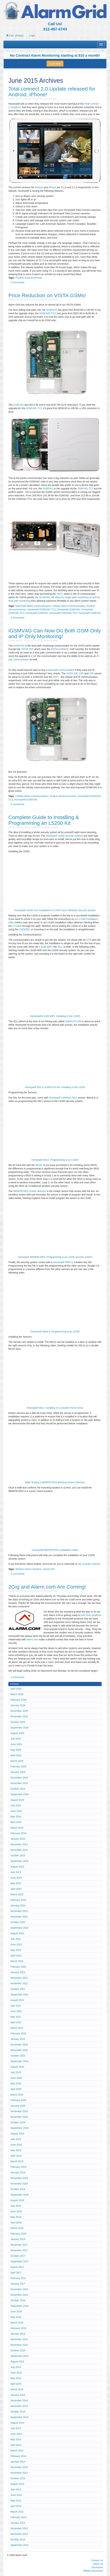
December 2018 (19, 2178)
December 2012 (19, 2528)
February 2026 (18, 1699)
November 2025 (19, 1716)
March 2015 (16, 2389)
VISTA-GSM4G (59, 649)
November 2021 (19, 1983)
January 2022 (17, 1972)
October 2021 (17, 1989)
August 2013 (17, 2484)
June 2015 (16, 2372)
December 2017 (19, 2244)
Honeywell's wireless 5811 (63, 1097)
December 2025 (19, 1711)
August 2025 (17, 1733)
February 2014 (18, 2456)
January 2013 (17, 2522)
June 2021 (16, 2011)
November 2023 (19, 1850)
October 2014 (17, 2411)
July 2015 (15, 2367)
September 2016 (19, 2306)
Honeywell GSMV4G (89, 613)
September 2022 (19, 1927)
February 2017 (18, 2278)
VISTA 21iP (27, 649)
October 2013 (17, 2478)
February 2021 (18, 2033)
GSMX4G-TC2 (85, 488)
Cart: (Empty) (15, 35)
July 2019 (15, 2139)
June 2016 (16, 2311)
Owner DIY (49, 1569)
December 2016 (19, 2289)
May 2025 (15, 1749)
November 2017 (19, 2250)
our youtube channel (89, 1563)
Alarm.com (32, 1639)
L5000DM (24, 929)
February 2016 (18, 2328)
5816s (38, 1165)
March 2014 (16, 2450)
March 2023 (16, 1894)
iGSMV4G (51, 309)
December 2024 (19, 1777)
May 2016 (15, 2317)
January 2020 (17, 2105)
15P (81, 673)
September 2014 (19, 2417)
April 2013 (15, 2506)
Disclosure (97, 2567)
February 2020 (18, 2100)
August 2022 (17, 1933)
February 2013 (18, 2517)
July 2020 (15, 2072)
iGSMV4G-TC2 (47, 313)
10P (91, 673)
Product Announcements (28, 277)
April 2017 (15, 2272)
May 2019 (15, 2150)
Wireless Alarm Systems (28, 1569)
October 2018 (17, 2189)
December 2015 (19, 2339)
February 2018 (18, 2233)
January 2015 (17, 2395)
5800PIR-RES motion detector (29, 1191)
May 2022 (15, 1950)
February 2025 (18, 1766)
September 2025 (19, 1727)
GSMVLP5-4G (73, 1021)
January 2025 (17, 1772)
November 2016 (19, 2294)
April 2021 (15, 2022)
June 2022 (16, 1944)
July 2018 (15, 2205)
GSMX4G (48, 488)
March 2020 (16, 2094)
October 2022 (17, 1922)
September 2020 (19, 2061)
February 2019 (18, 2167)
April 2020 (15, 2089)
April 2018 (15, 2222)
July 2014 (15, 2428)
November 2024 (19, 1783)
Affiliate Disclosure (93, 2570)
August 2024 (17, 1799)
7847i (59, 593)
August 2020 (17, 2066)
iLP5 (88, 939)
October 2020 (17, 2055)
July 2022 (15, 1939)
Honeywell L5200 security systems (64, 835)
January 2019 (17, 2172)
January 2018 (17, 2239)
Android (39, 187)
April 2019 (15, 2155)
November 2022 (19, 1916)
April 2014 (15, 2445)
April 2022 (15, 1955)
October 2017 (17, 2255)
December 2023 (19, 1844)
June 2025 (16, 1744)
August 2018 (17, 2200)
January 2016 (17, 2333)
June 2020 (16, 2078)
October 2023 (17, 1855)
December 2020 (19, 2044)
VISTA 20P (72, 673)
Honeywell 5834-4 (63, 1262)
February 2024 (18, 1833)
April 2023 (15, 1888)
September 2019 (19, 2128)
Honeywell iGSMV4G (68, 609)
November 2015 (19, 2344)
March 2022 (16, 1961)
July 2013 (15, 2489)
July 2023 (15, 1872)
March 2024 (16, 1827)
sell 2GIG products (91, 1615)
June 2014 (16, 2433)
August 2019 (17, 2133)
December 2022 (19, 1911)
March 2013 (16, 2511)
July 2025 (15, 1738)
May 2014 (15, 2439)
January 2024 (17, 1838)
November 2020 (19, 2050)
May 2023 (15, 1883)
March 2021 (16, 2027)
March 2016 (16, 2322)
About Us (98, 2563)
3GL (60, 946)
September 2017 (19, 2261)
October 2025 (17, 1722)
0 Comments (17, 282)
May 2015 (15, 2378)
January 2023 (17, 1905)
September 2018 (19, 2194)
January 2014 (17, 2461)
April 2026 (15, 1688)
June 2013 (16, 2495)
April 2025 (15, 1755)
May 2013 (15, 2500)
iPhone (52, 187)
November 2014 (19, 2406)
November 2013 (19, 2472)
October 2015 (17, 2350)
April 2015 (15, 2383)
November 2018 (19, 2183)
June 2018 (16, 2211)
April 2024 (15, 1822)
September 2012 (19, 2545)
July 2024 (15, 1805)
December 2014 (19, 2400)
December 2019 (19, 2111)
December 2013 (19, 2467)
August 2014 (17, 2422)
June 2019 (16, 2144)
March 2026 (16, 1694)
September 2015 (19, 2356)
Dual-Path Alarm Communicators (33, 606)
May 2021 (15, 2016)
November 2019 (19, 2116)
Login (32, 35)
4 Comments (17, 1677)
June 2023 (16, 1877)
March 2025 (16, 1761)
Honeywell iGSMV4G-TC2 (41, 609)
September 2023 (19, 1861)
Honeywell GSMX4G (37, 613)
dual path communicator (61, 670)
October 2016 (17, 2300)
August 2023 (17, 1866)
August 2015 (17, 2361)
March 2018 (16, 2228)
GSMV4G (18, 404)
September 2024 (19, 1794)
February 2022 (18, 1966)
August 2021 (17, 2000)
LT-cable (17, 926)
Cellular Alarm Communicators (68, 606)
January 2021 (17, 2039)
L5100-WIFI (45, 946)
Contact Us (97, 2560)
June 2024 (16, 1811)
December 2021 (19, 1977)
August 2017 (17, 2267)
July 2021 (15, 2005)
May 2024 (15, 1816)
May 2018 (15, 2217)
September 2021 (19, 1994)
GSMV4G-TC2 (34, 408)
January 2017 (17, 2283)
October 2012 (17, 2539)
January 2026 (17, 1705)
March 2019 (16, 2161)
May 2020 (15, 2083)
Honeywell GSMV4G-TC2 (63, 613)
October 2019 (17, 2122)
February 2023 (18, 1900)
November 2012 (19, 2534)
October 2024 (17, 1788)
